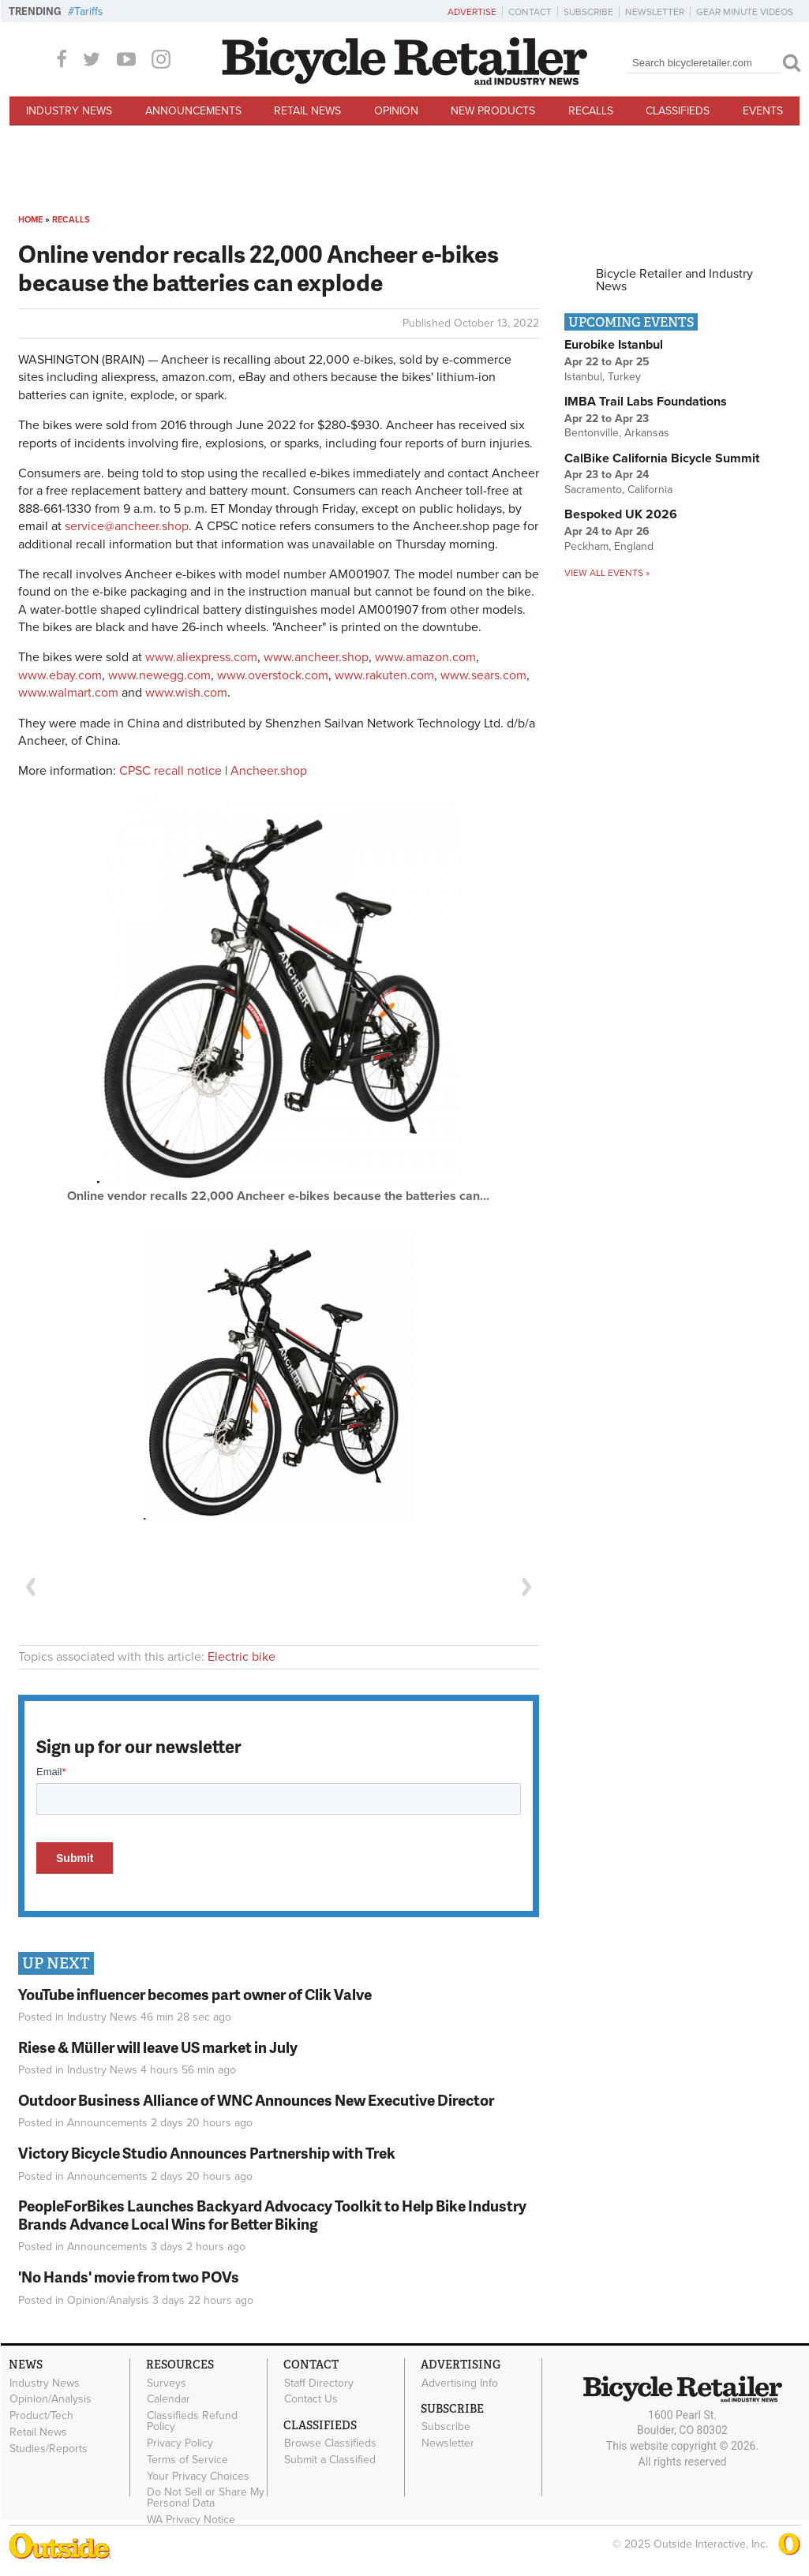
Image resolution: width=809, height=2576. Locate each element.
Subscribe (588, 11)
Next (527, 1587)
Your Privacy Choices (198, 2475)
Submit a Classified (330, 2460)
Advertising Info (459, 2382)
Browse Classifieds (330, 2443)
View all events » (607, 572)
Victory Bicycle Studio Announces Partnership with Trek (206, 2152)
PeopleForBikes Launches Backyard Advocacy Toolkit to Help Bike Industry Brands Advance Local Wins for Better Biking (272, 2214)
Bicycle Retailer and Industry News (674, 280)
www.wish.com (186, 693)
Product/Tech (41, 2416)
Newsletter (654, 11)
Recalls (590, 111)
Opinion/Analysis (108, 2300)
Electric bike (241, 1657)
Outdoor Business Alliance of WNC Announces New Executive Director (256, 2100)
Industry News (69, 111)
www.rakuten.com (384, 675)
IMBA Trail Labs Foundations (645, 401)
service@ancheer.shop (127, 526)
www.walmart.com (68, 693)
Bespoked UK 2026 (620, 514)
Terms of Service (187, 2459)
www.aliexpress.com (201, 657)
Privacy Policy (180, 2443)
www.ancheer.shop (316, 657)
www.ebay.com (60, 675)
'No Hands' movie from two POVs (128, 2276)
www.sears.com (483, 675)
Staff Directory (319, 2382)
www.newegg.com (159, 675)
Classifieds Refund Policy (192, 2421)
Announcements (193, 111)
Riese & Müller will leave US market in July (158, 2047)
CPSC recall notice (170, 771)
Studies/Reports (48, 2448)
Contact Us (311, 2399)
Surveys (166, 2382)
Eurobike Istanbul (613, 345)
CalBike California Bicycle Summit (661, 458)
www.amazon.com (425, 657)
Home (30, 220)
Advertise (472, 11)
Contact (530, 11)
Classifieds (678, 111)
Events (763, 111)
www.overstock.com (272, 675)
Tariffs (88, 11)
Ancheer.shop (268, 771)
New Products (493, 111)
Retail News (307, 111)
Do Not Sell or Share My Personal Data (205, 2498)
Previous (30, 1587)
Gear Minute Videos (744, 11)
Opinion (396, 111)
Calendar (168, 2399)
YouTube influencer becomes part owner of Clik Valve (195, 1994)
